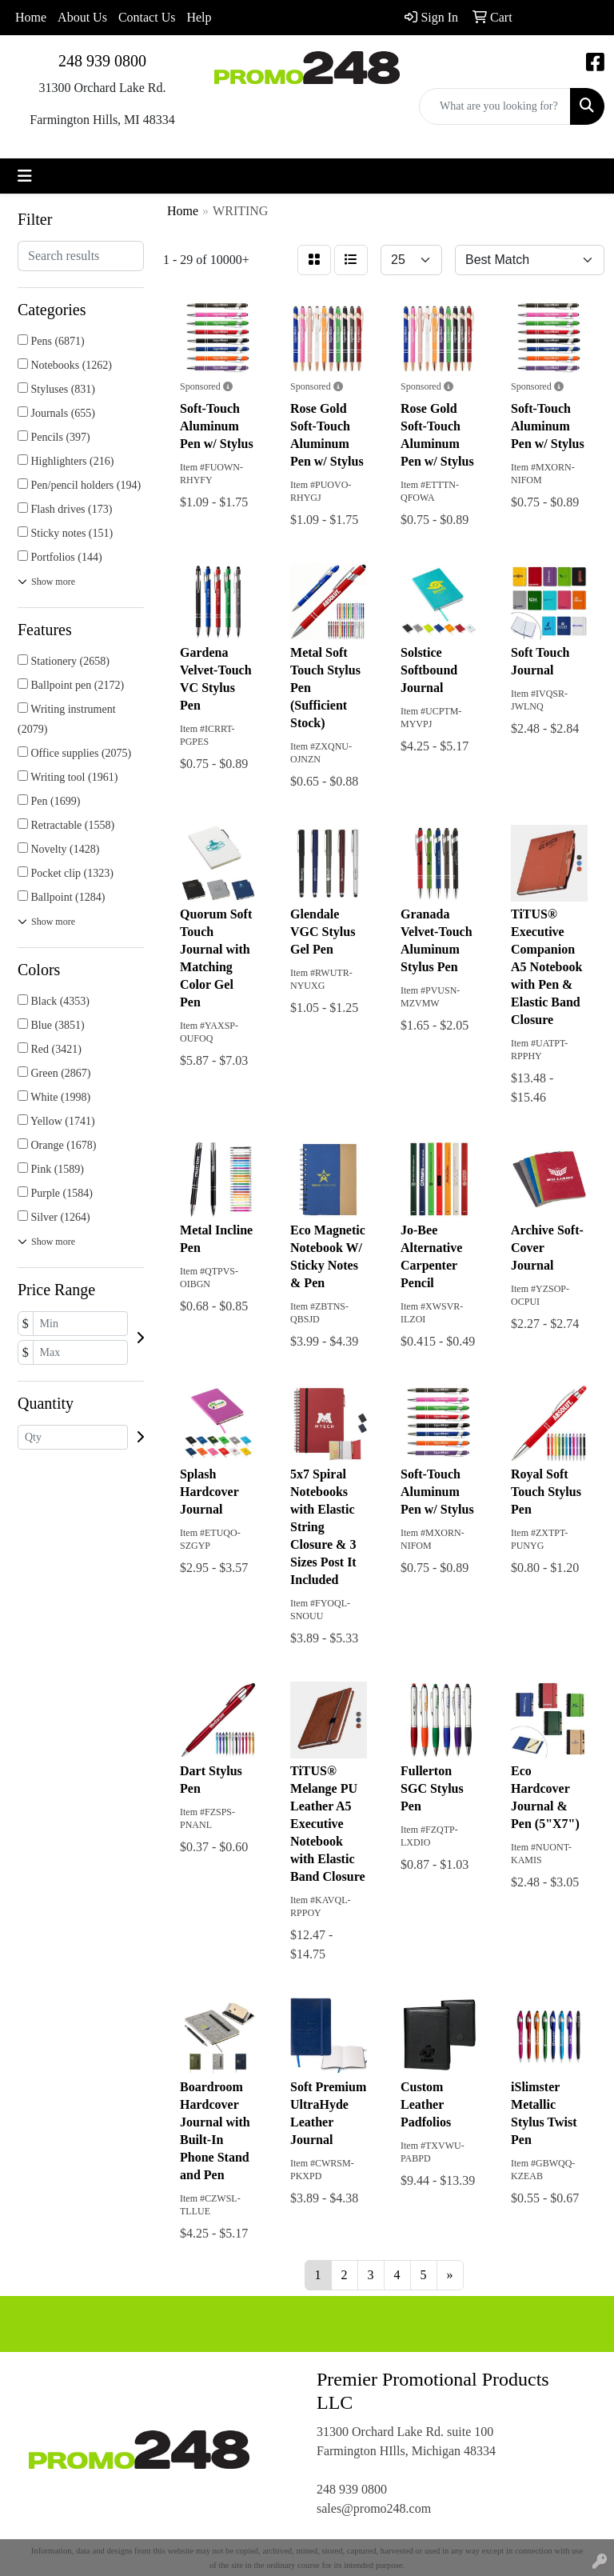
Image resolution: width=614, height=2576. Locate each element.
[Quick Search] (495, 106)
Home (30, 17)
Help (198, 17)
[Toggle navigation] (25, 176)
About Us (82, 17)
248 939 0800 (102, 61)
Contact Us (147, 17)
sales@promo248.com (374, 2508)
